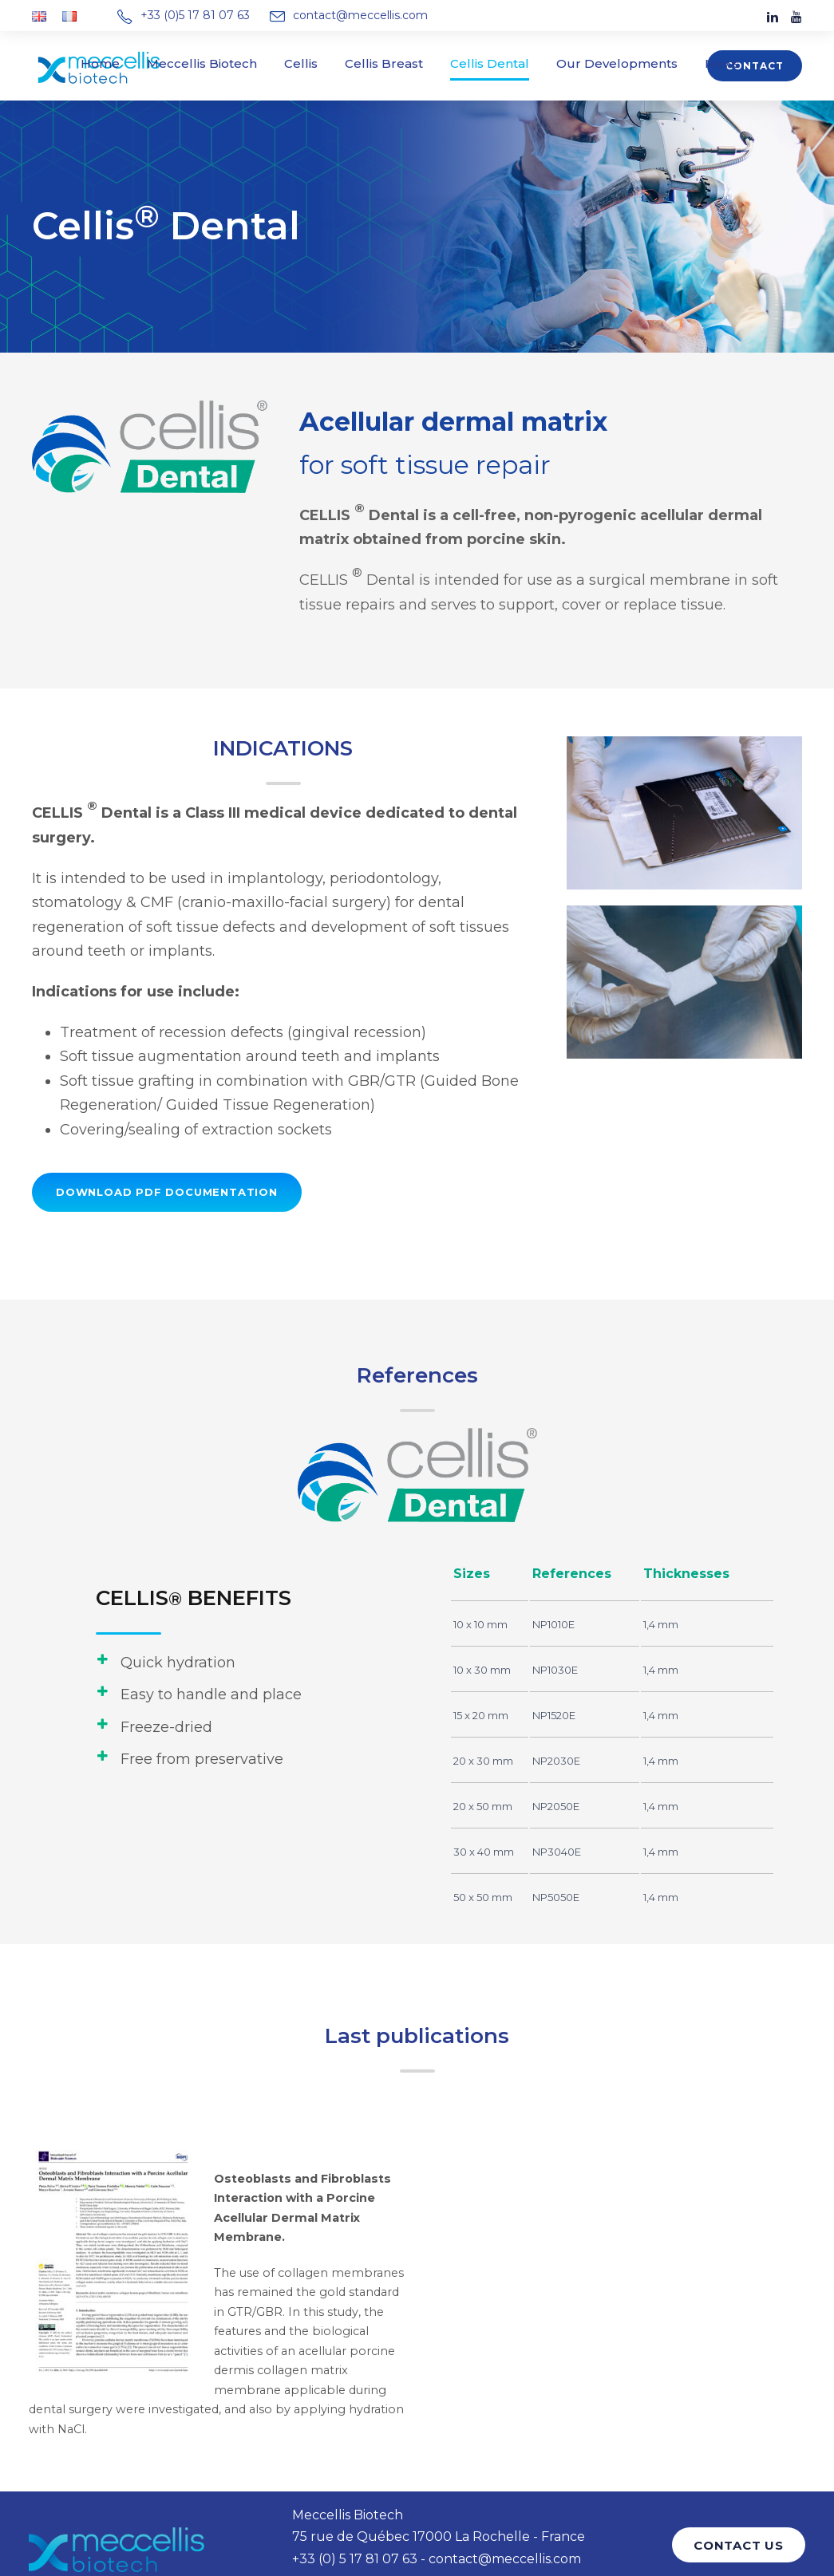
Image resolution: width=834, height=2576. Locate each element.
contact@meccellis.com (346, 15)
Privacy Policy (426, 2516)
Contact (758, 66)
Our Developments (593, 63)
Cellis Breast (388, 63)
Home (136, 63)
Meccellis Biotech (225, 63)
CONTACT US (742, 2476)
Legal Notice (345, 2516)
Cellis (313, 63)
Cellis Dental (482, 63)
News (685, 63)
